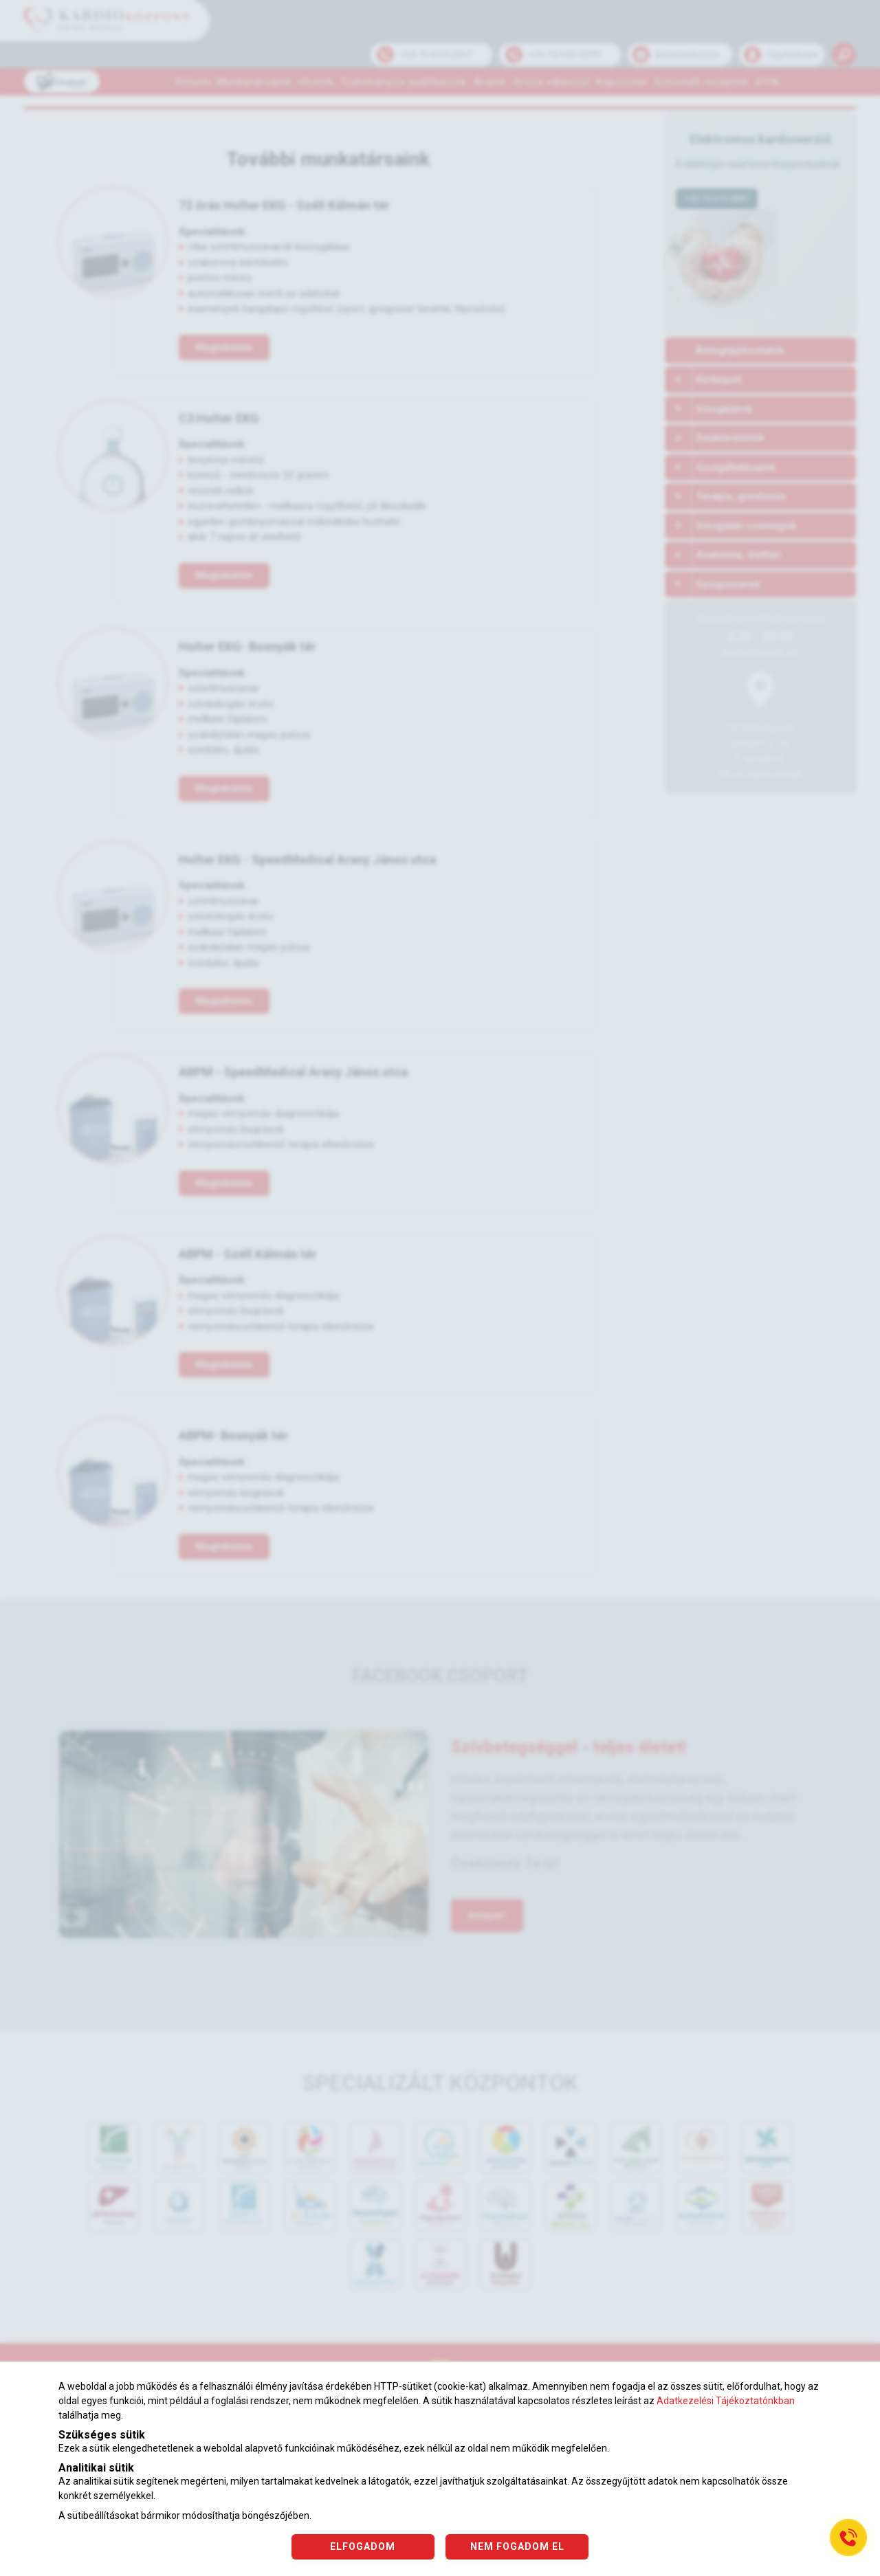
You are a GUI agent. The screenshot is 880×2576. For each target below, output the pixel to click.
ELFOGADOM (362, 2546)
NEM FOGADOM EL (518, 2546)
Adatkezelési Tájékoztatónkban (726, 2400)
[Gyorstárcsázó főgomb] (848, 2537)
